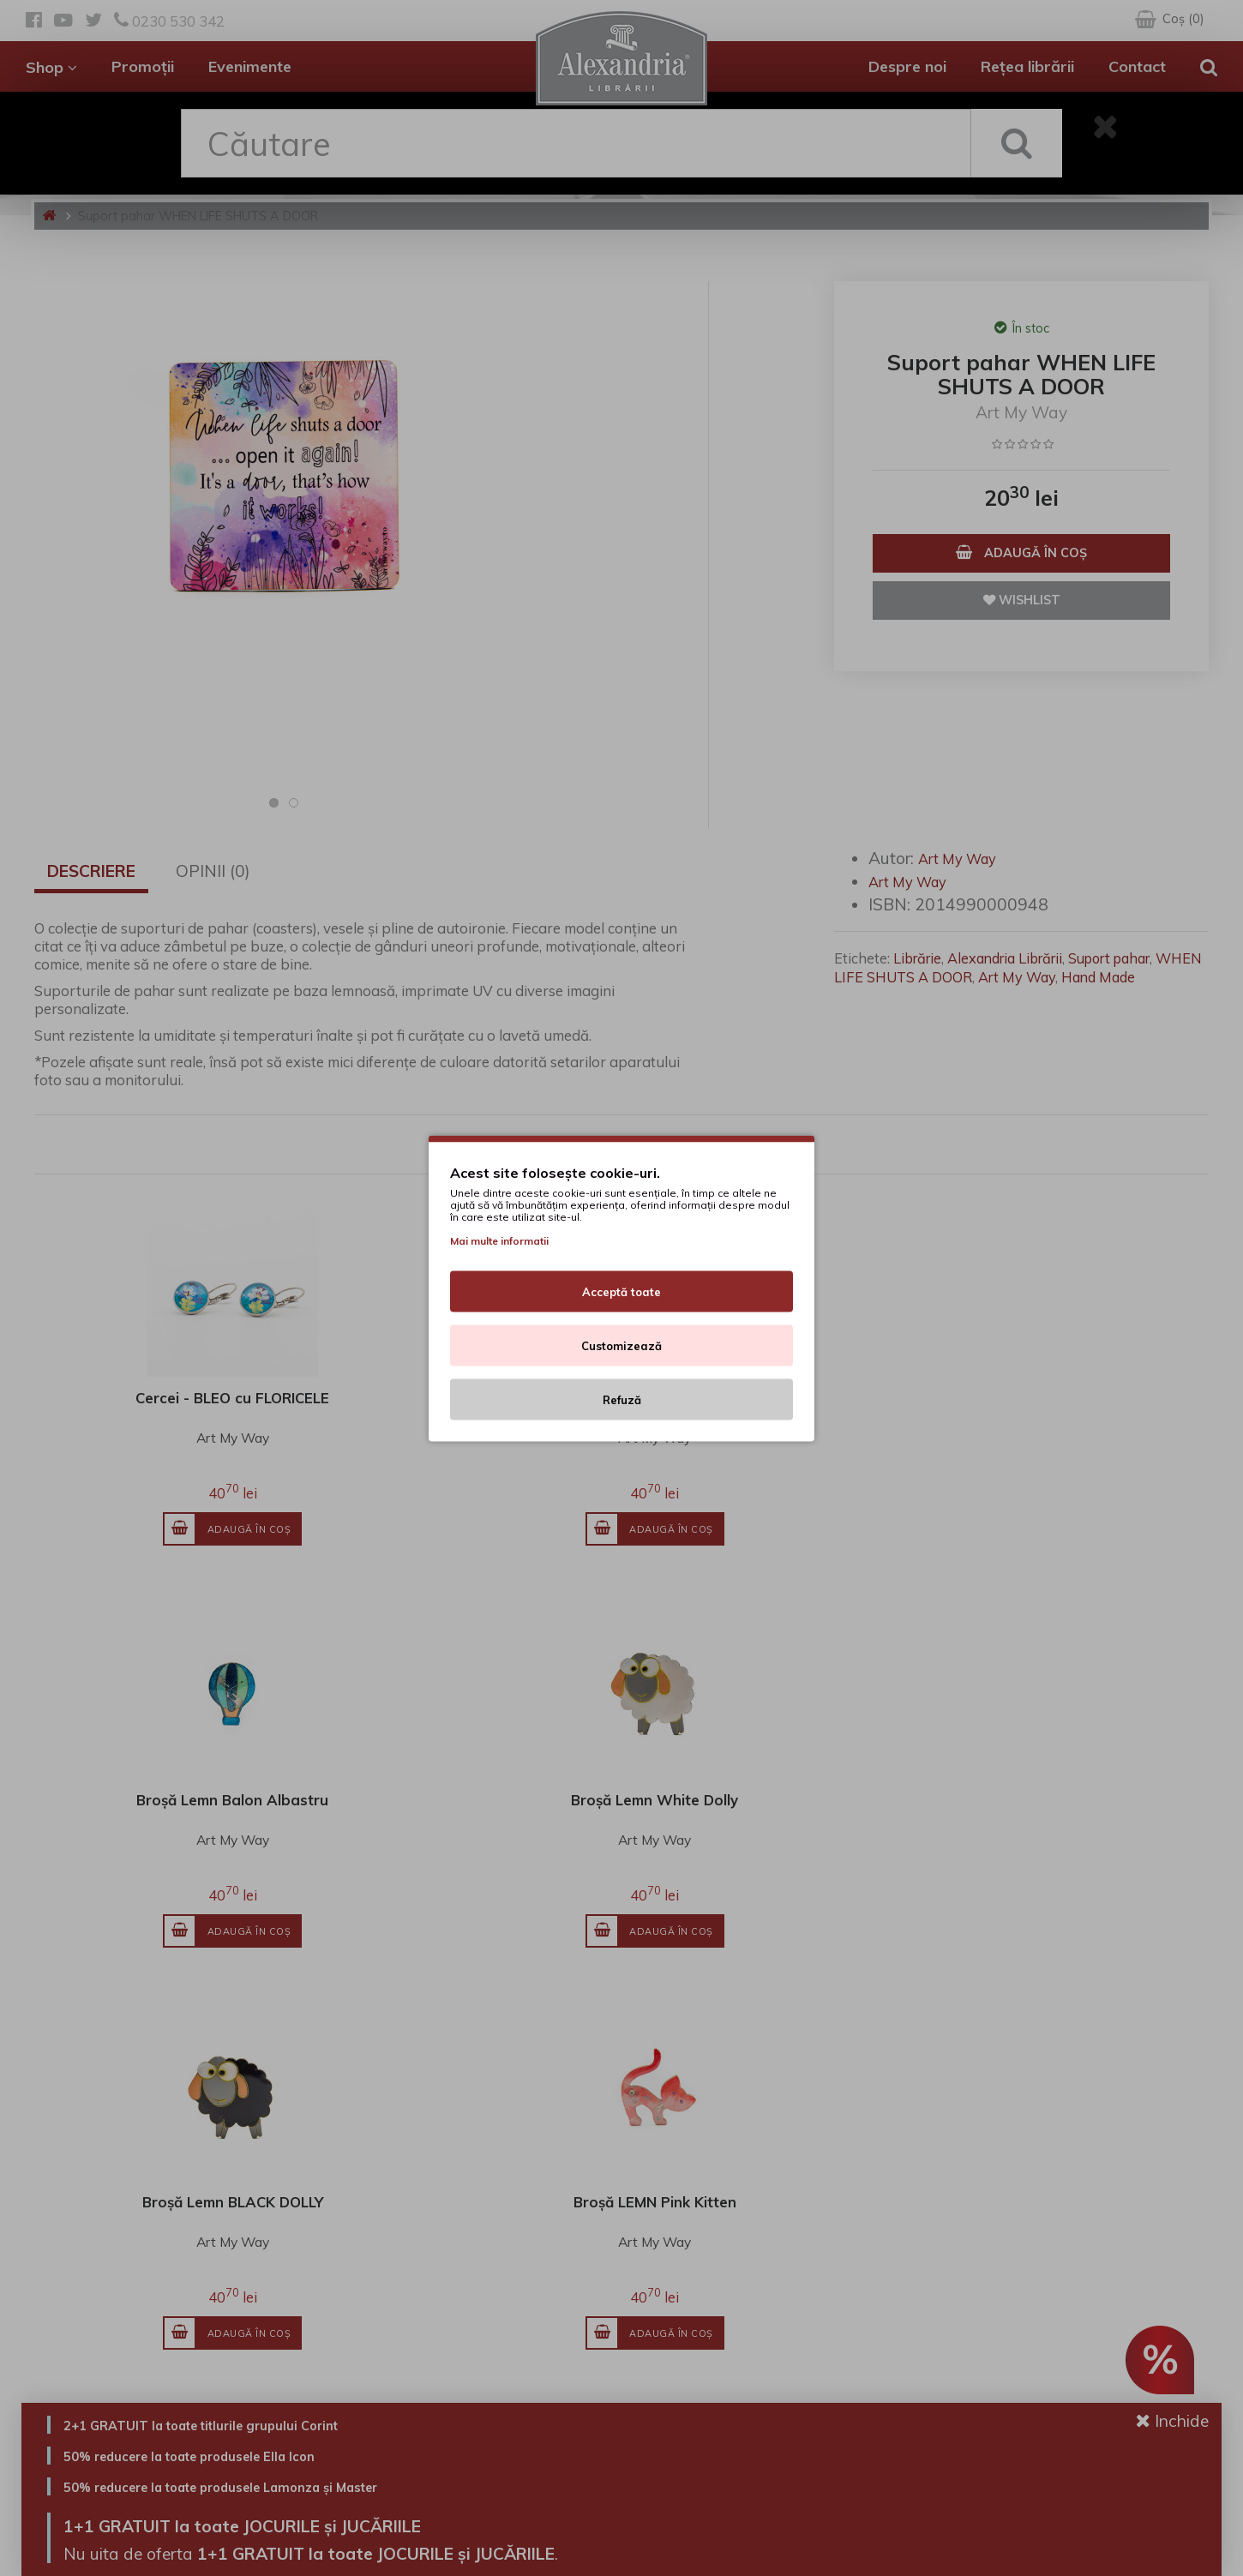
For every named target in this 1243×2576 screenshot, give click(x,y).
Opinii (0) (213, 871)
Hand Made (1098, 977)
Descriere (91, 871)
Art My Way (1021, 412)
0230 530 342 (169, 20)
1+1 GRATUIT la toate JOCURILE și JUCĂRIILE (300, 2524)
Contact (1137, 66)
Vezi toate (1163, 1618)
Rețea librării (1027, 66)
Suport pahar (1109, 958)
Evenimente (249, 66)
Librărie (917, 958)
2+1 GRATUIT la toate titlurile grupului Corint (243, 2424)
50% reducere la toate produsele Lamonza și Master (272, 2486)
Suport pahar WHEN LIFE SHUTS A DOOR (198, 216)
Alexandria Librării (1004, 958)
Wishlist (1021, 600)
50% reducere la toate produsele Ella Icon (229, 2455)
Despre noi (907, 66)
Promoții (142, 66)
